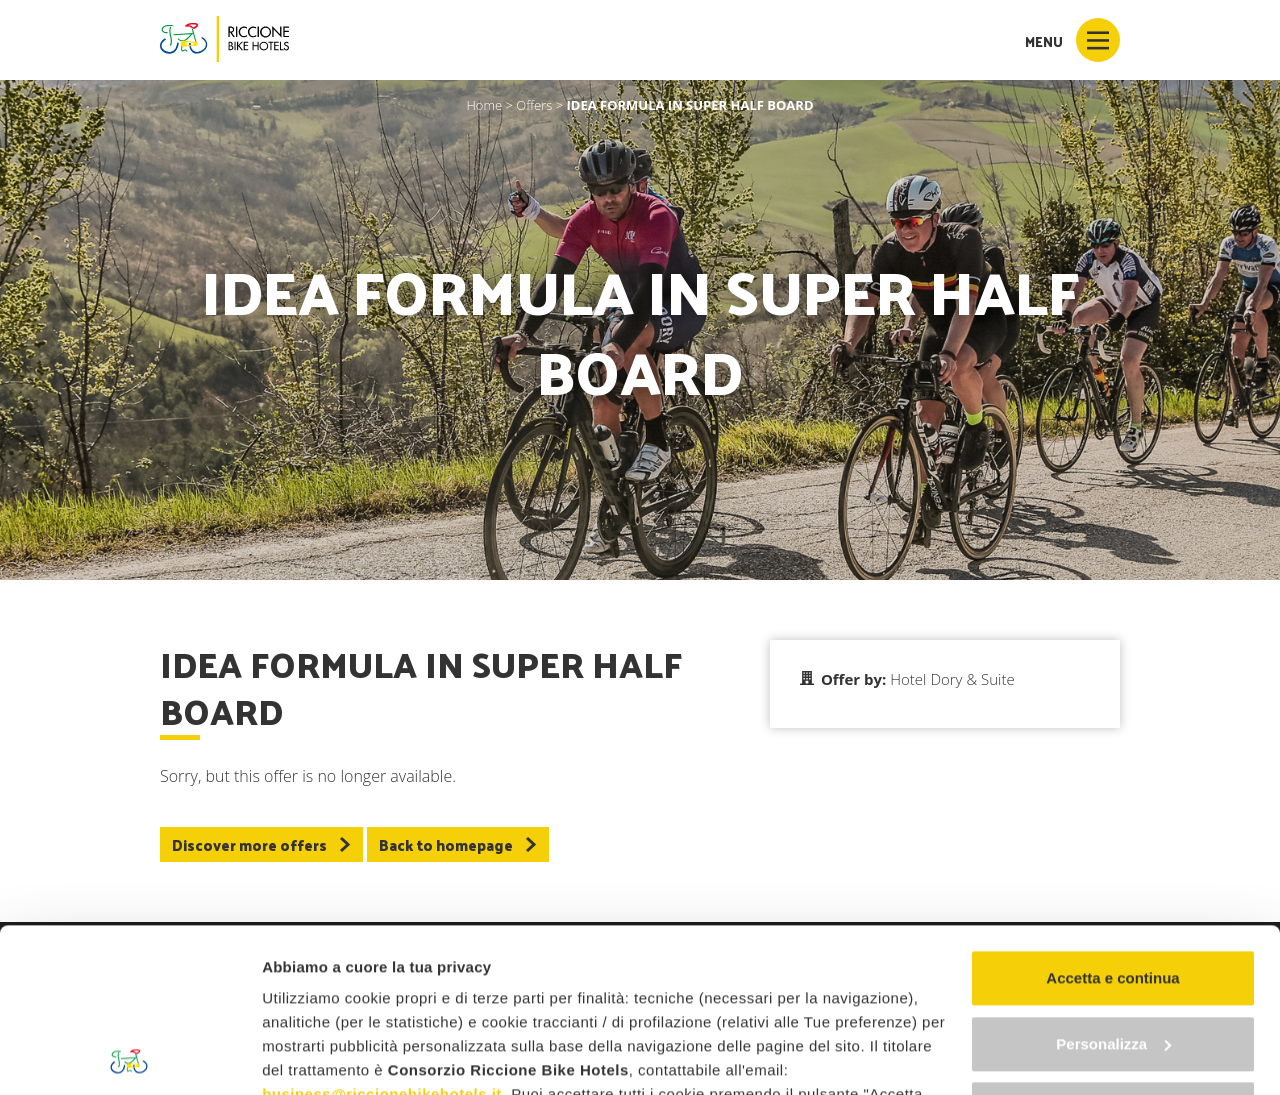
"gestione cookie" (736, 1002)
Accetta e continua (1112, 814)
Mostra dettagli (316, 1055)
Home (484, 105)
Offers (534, 105)
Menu (1072, 40)
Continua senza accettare (1113, 945)
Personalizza (1113, 880)
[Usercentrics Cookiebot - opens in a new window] (129, 1056)
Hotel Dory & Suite (952, 679)
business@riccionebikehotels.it (382, 930)
